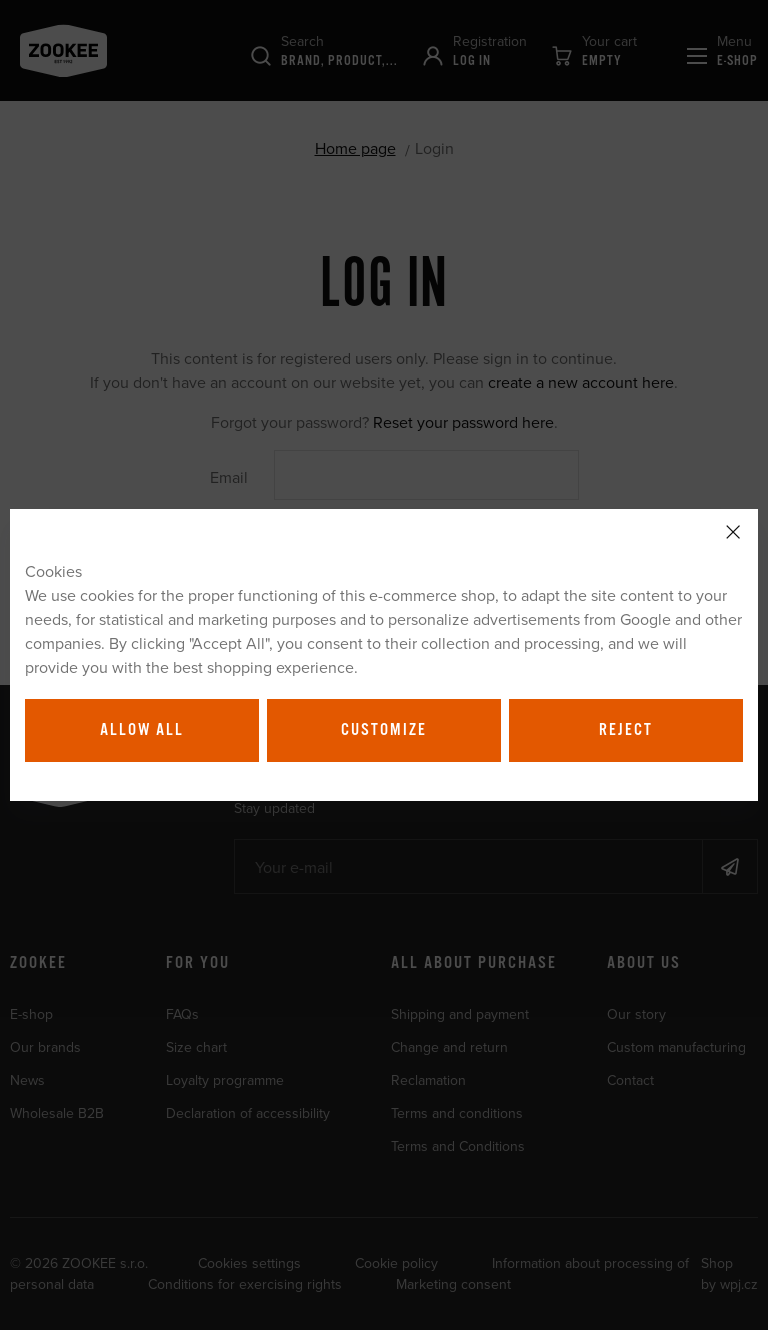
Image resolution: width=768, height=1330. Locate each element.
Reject (626, 730)
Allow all (142, 730)
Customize (384, 730)
